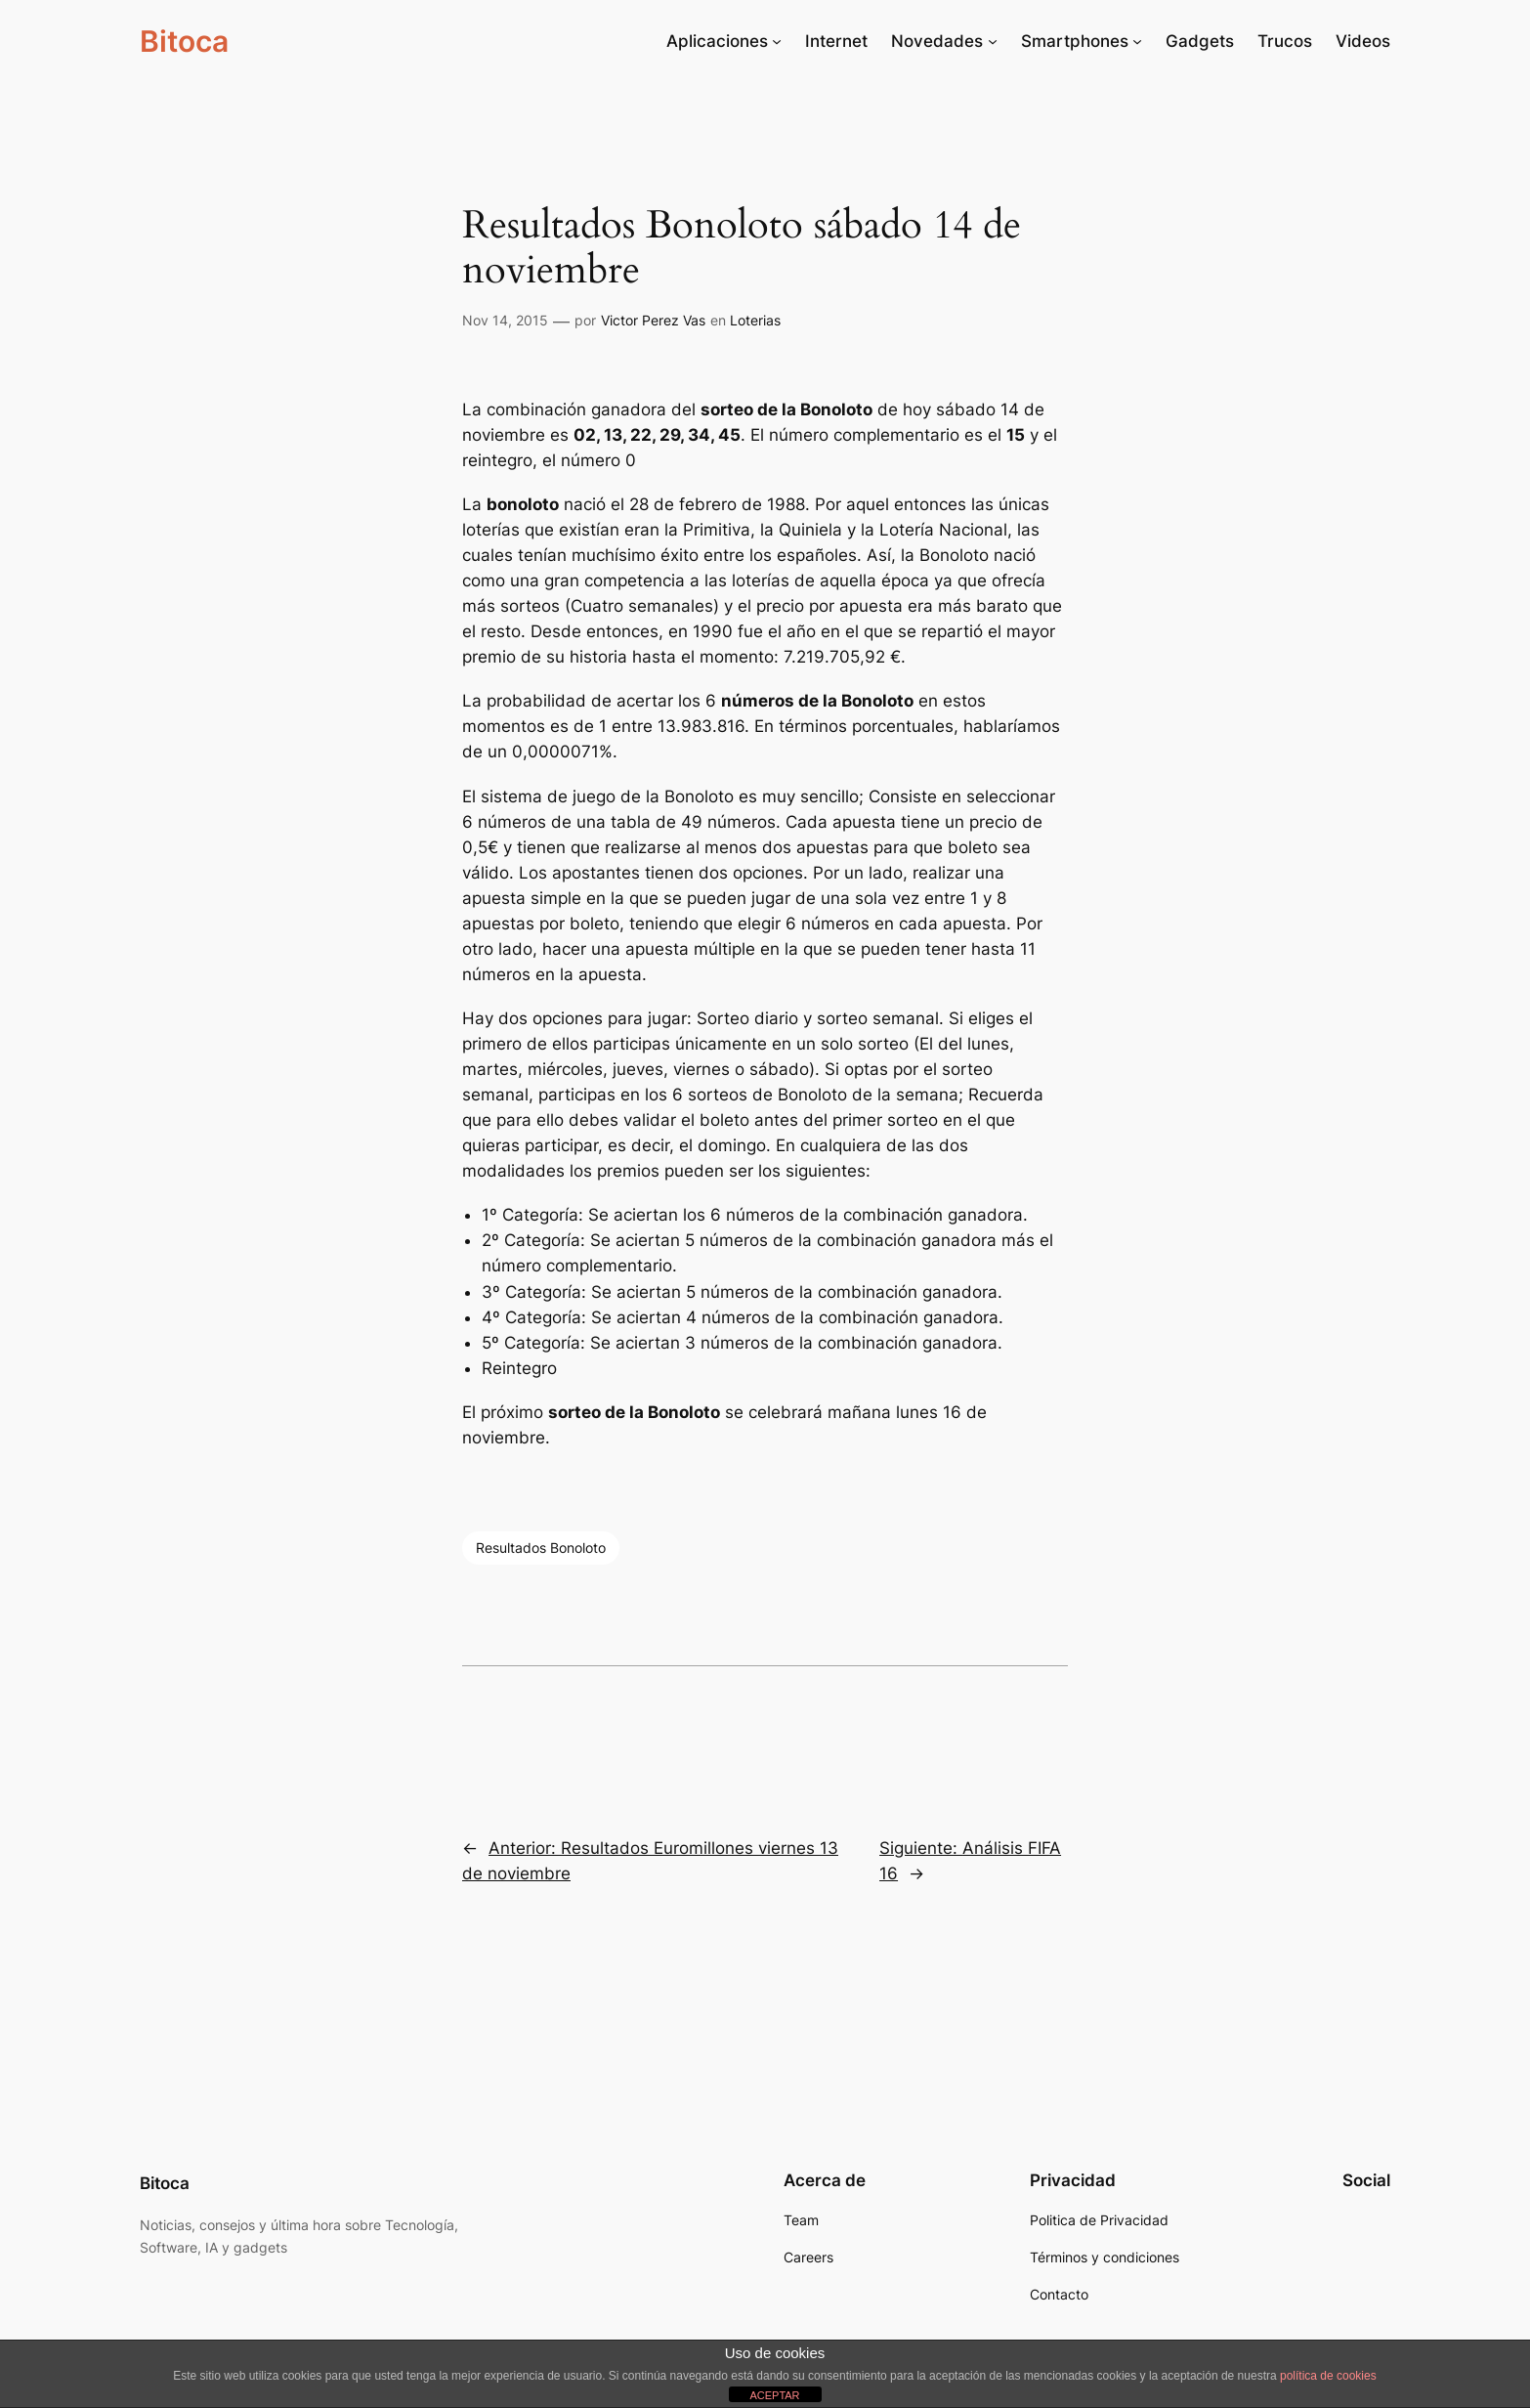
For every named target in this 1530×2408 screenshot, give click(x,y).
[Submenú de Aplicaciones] (777, 41)
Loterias (755, 320)
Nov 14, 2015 (505, 320)
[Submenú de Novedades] (993, 41)
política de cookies (1328, 2376)
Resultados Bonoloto (541, 1547)
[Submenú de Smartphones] (1137, 41)
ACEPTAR (774, 2395)
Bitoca (184, 41)
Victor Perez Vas (653, 320)
